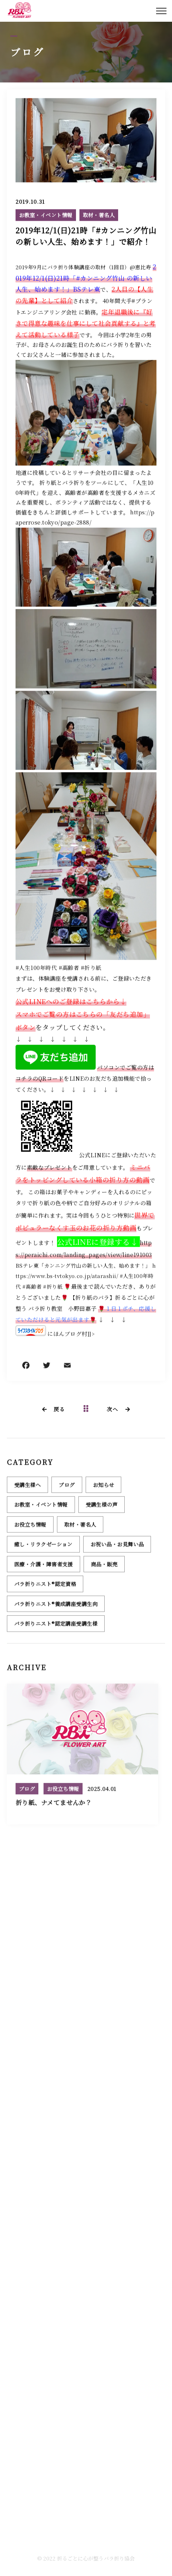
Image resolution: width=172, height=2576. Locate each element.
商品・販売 (104, 1567)
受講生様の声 (102, 1507)
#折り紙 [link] (91, 968)
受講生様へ (27, 1487)
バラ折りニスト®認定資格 (45, 1586)
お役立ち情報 (30, 1527)
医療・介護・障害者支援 (43, 1567)
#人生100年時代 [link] (36, 968)
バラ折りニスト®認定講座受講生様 (55, 1626)
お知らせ (103, 1487)
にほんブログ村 (67, 1334)
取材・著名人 (99, 215)
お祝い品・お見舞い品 (117, 1547)
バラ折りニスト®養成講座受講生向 (55, 1606)
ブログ (67, 1487)
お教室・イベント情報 (46, 215)
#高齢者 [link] (69, 968)
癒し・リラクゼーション (43, 1547)
